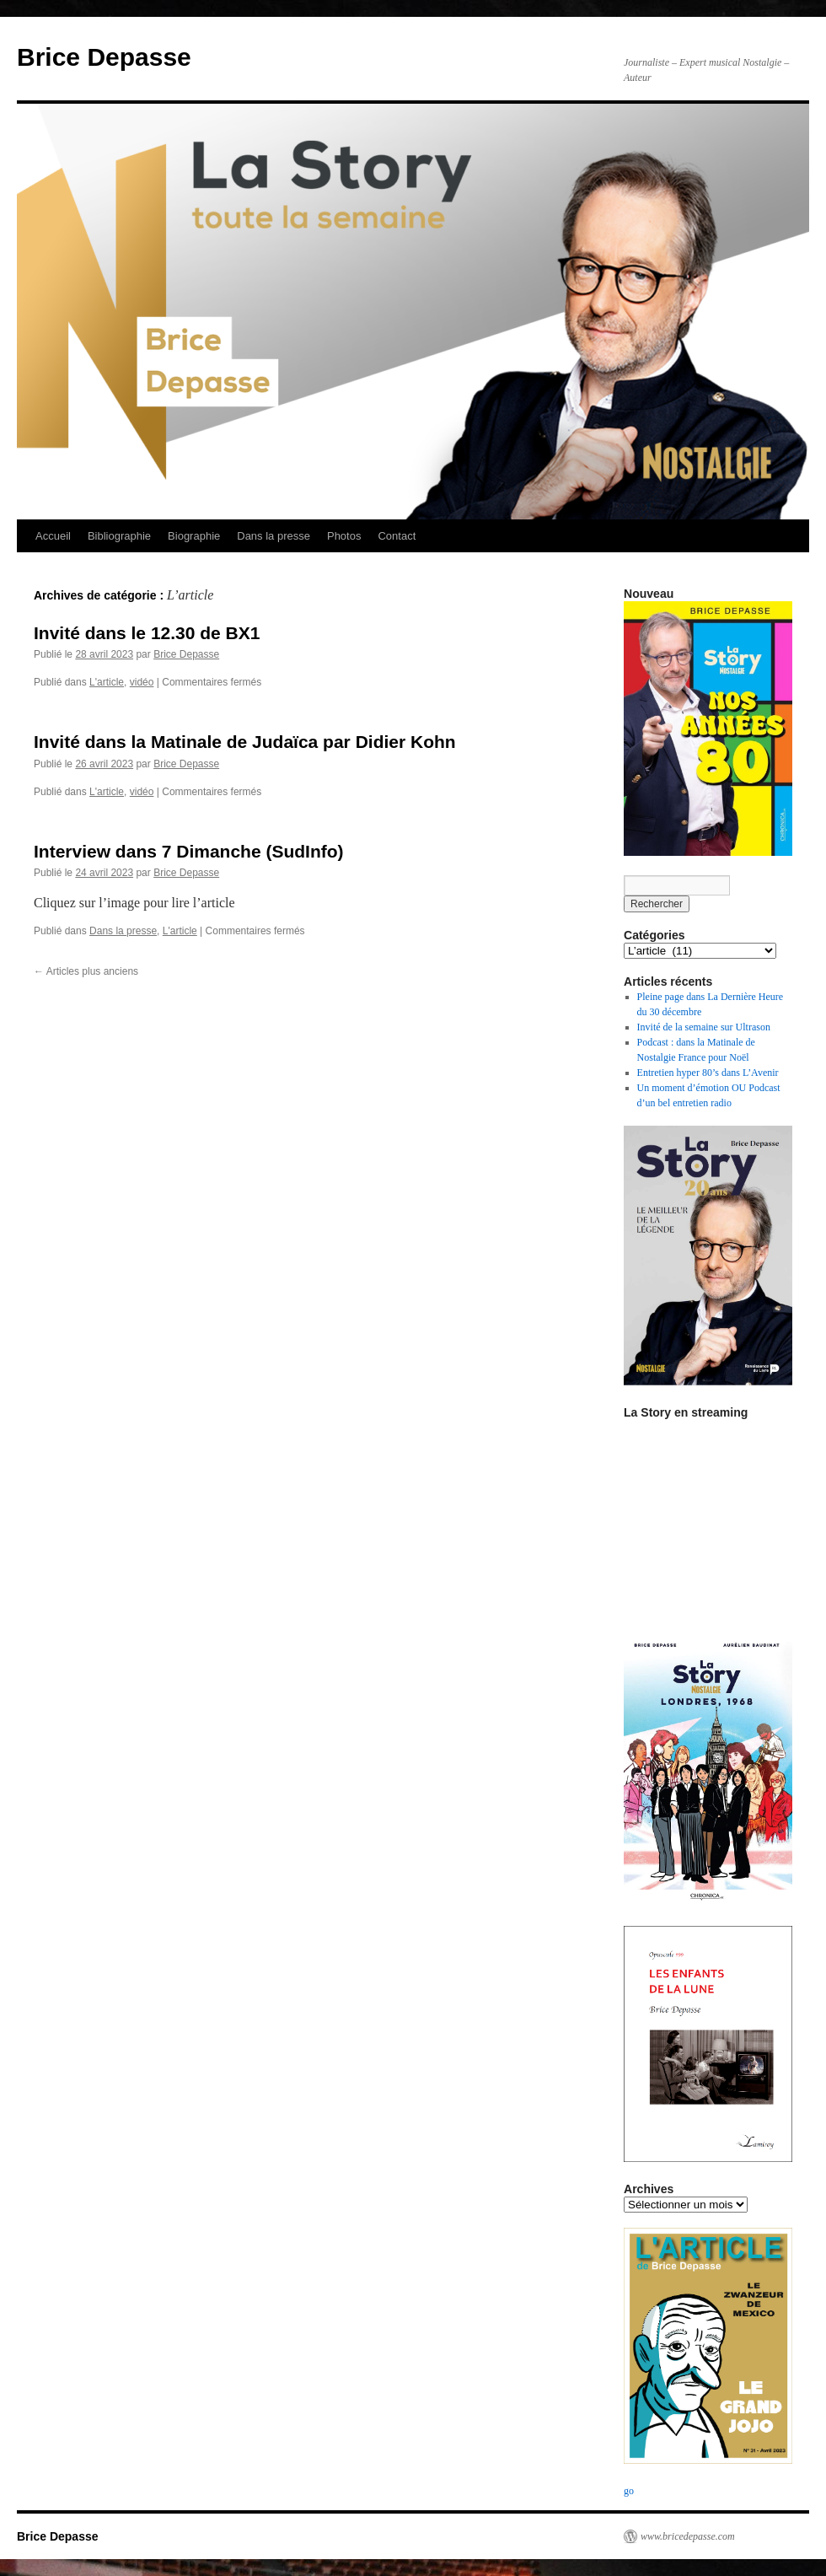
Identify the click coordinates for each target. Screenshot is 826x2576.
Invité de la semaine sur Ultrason (703, 1027)
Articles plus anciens (86, 971)
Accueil (53, 536)
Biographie (194, 536)
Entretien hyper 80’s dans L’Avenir (708, 1072)
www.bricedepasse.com (688, 2536)
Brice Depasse (104, 57)
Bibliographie (119, 536)
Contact (397, 536)
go (629, 2491)
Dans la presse (273, 536)
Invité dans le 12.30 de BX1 (147, 633)
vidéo (142, 682)
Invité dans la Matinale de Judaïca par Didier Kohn (245, 741)
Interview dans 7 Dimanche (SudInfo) (189, 851)
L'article (106, 682)
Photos (344, 536)
